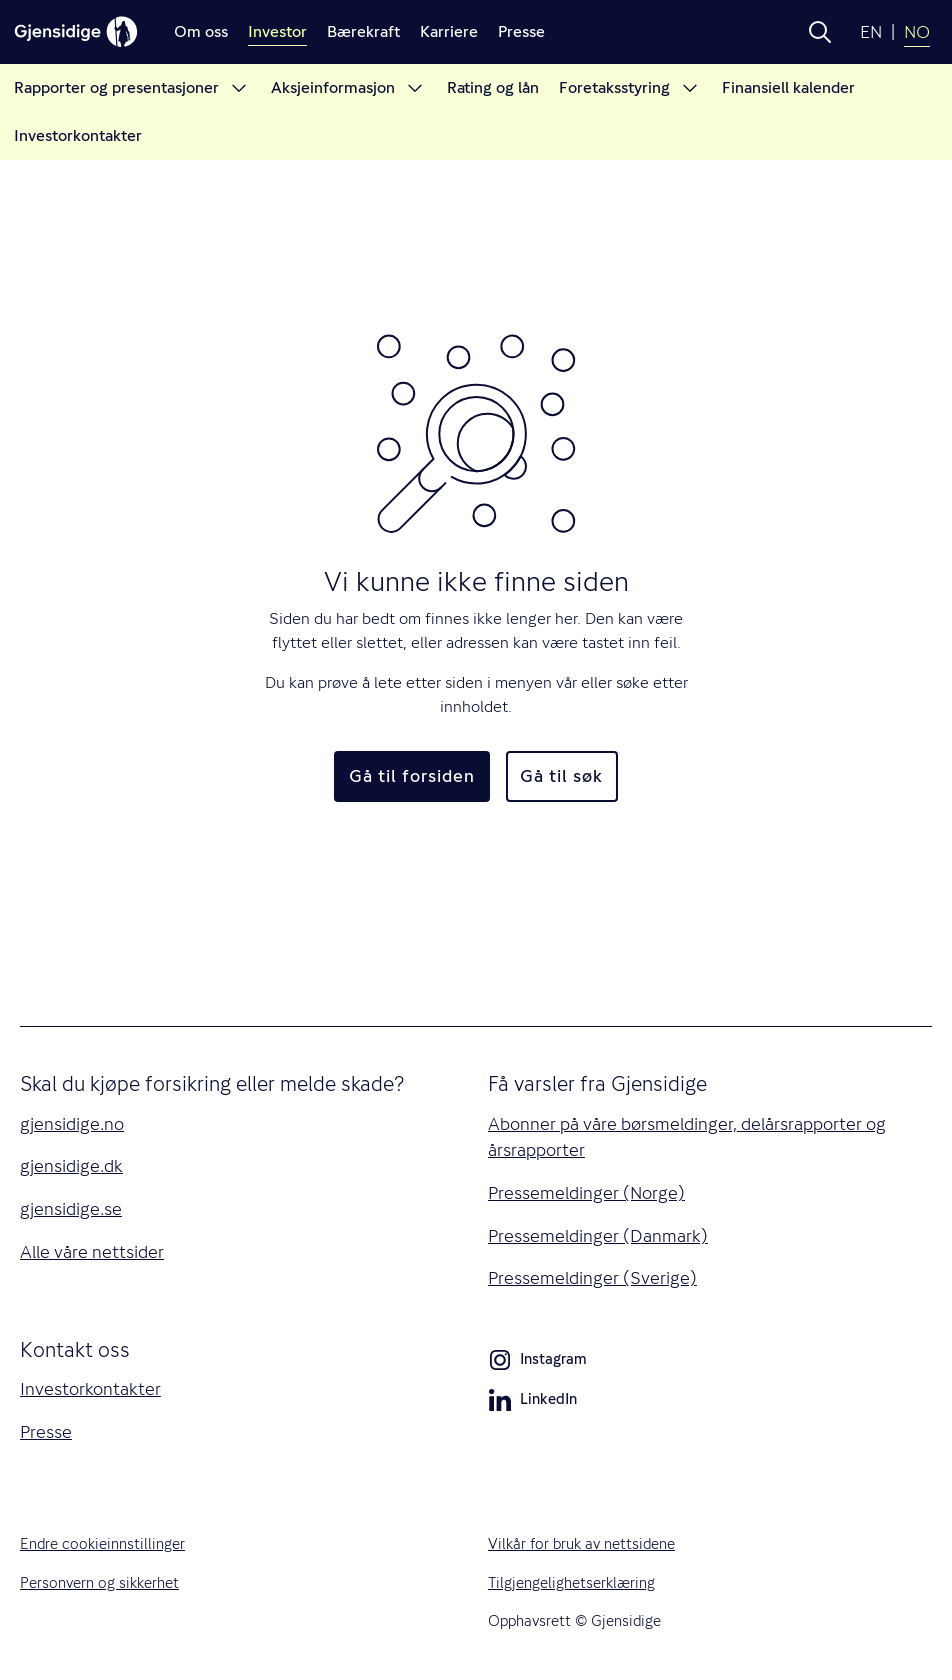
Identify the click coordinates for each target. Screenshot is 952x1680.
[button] (820, 32)
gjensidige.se (71, 1209)
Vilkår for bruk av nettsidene (581, 1543)
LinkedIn (532, 1403)
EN (871, 32)
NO (917, 32)
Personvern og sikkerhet (99, 1582)
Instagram (537, 1363)
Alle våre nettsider (92, 1252)
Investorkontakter (90, 1389)
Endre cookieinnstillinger (102, 1543)
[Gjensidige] (76, 32)
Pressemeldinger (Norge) (586, 1193)
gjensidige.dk (71, 1166)
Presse (46, 1432)
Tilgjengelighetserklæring (571, 1582)
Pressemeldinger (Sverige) (592, 1278)
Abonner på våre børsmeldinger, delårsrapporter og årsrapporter (687, 1137)
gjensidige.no (72, 1124)
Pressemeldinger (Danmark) (598, 1236)
